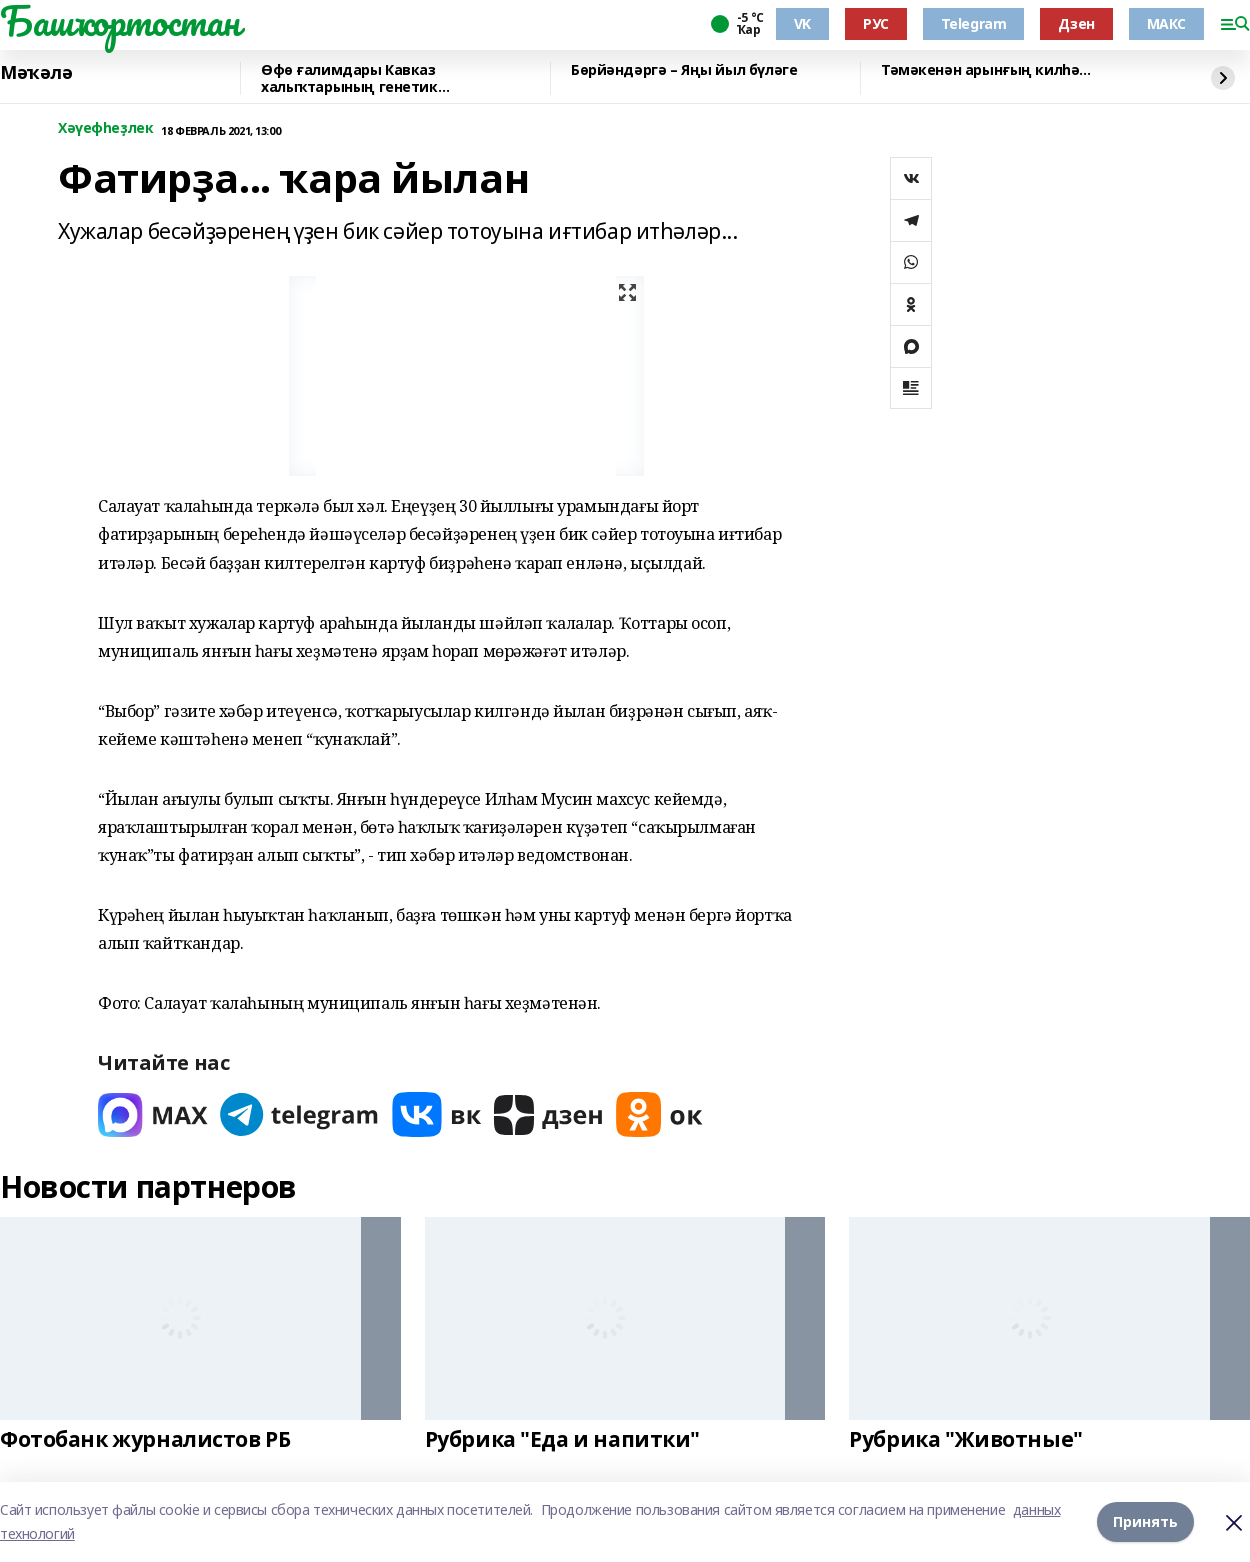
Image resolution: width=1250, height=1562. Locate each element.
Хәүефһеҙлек (105, 128)
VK (802, 23)
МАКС (1166, 23)
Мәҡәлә (36, 73)
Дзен (1076, 23)
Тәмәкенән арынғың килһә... (985, 70)
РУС (876, 23)
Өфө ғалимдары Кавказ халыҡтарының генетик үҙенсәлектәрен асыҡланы (358, 78)
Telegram (974, 23)
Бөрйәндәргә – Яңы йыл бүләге (684, 70)
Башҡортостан (120, 21)
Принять (1145, 1521)
